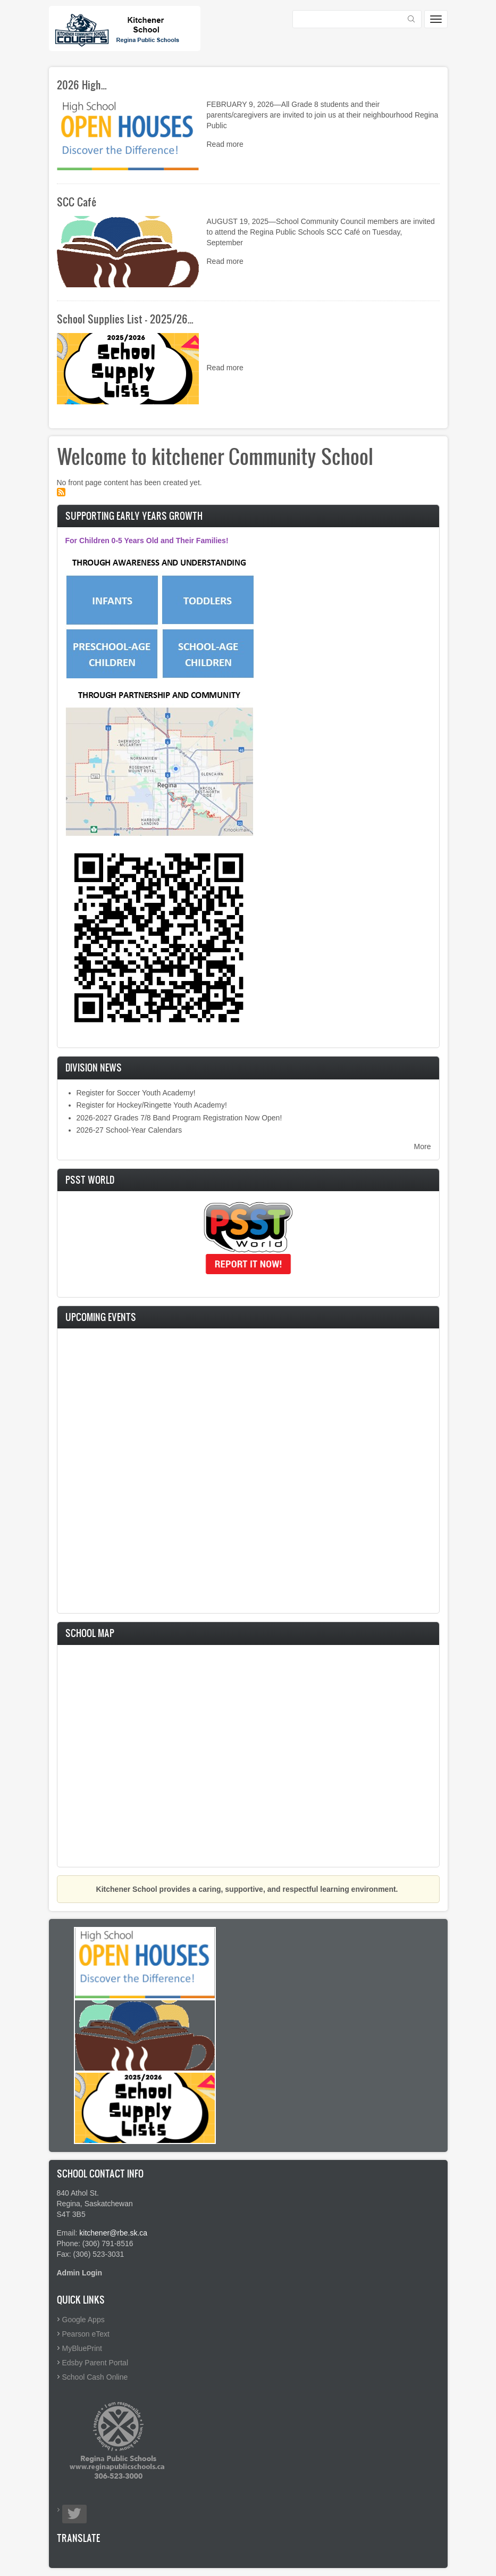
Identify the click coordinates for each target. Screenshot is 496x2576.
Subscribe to (61, 492)
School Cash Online (95, 2377)
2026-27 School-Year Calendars (129, 1130)
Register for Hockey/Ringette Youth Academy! (152, 1105)
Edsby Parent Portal (95, 2362)
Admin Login (80, 2272)
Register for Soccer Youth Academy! (136, 1092)
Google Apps (83, 2319)
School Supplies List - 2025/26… (125, 318)
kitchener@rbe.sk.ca (113, 2233)
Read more (225, 144)
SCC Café (77, 201)
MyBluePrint (82, 2348)
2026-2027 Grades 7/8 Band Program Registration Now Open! (179, 1118)
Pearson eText (86, 2334)
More (422, 1146)
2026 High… (82, 84)
